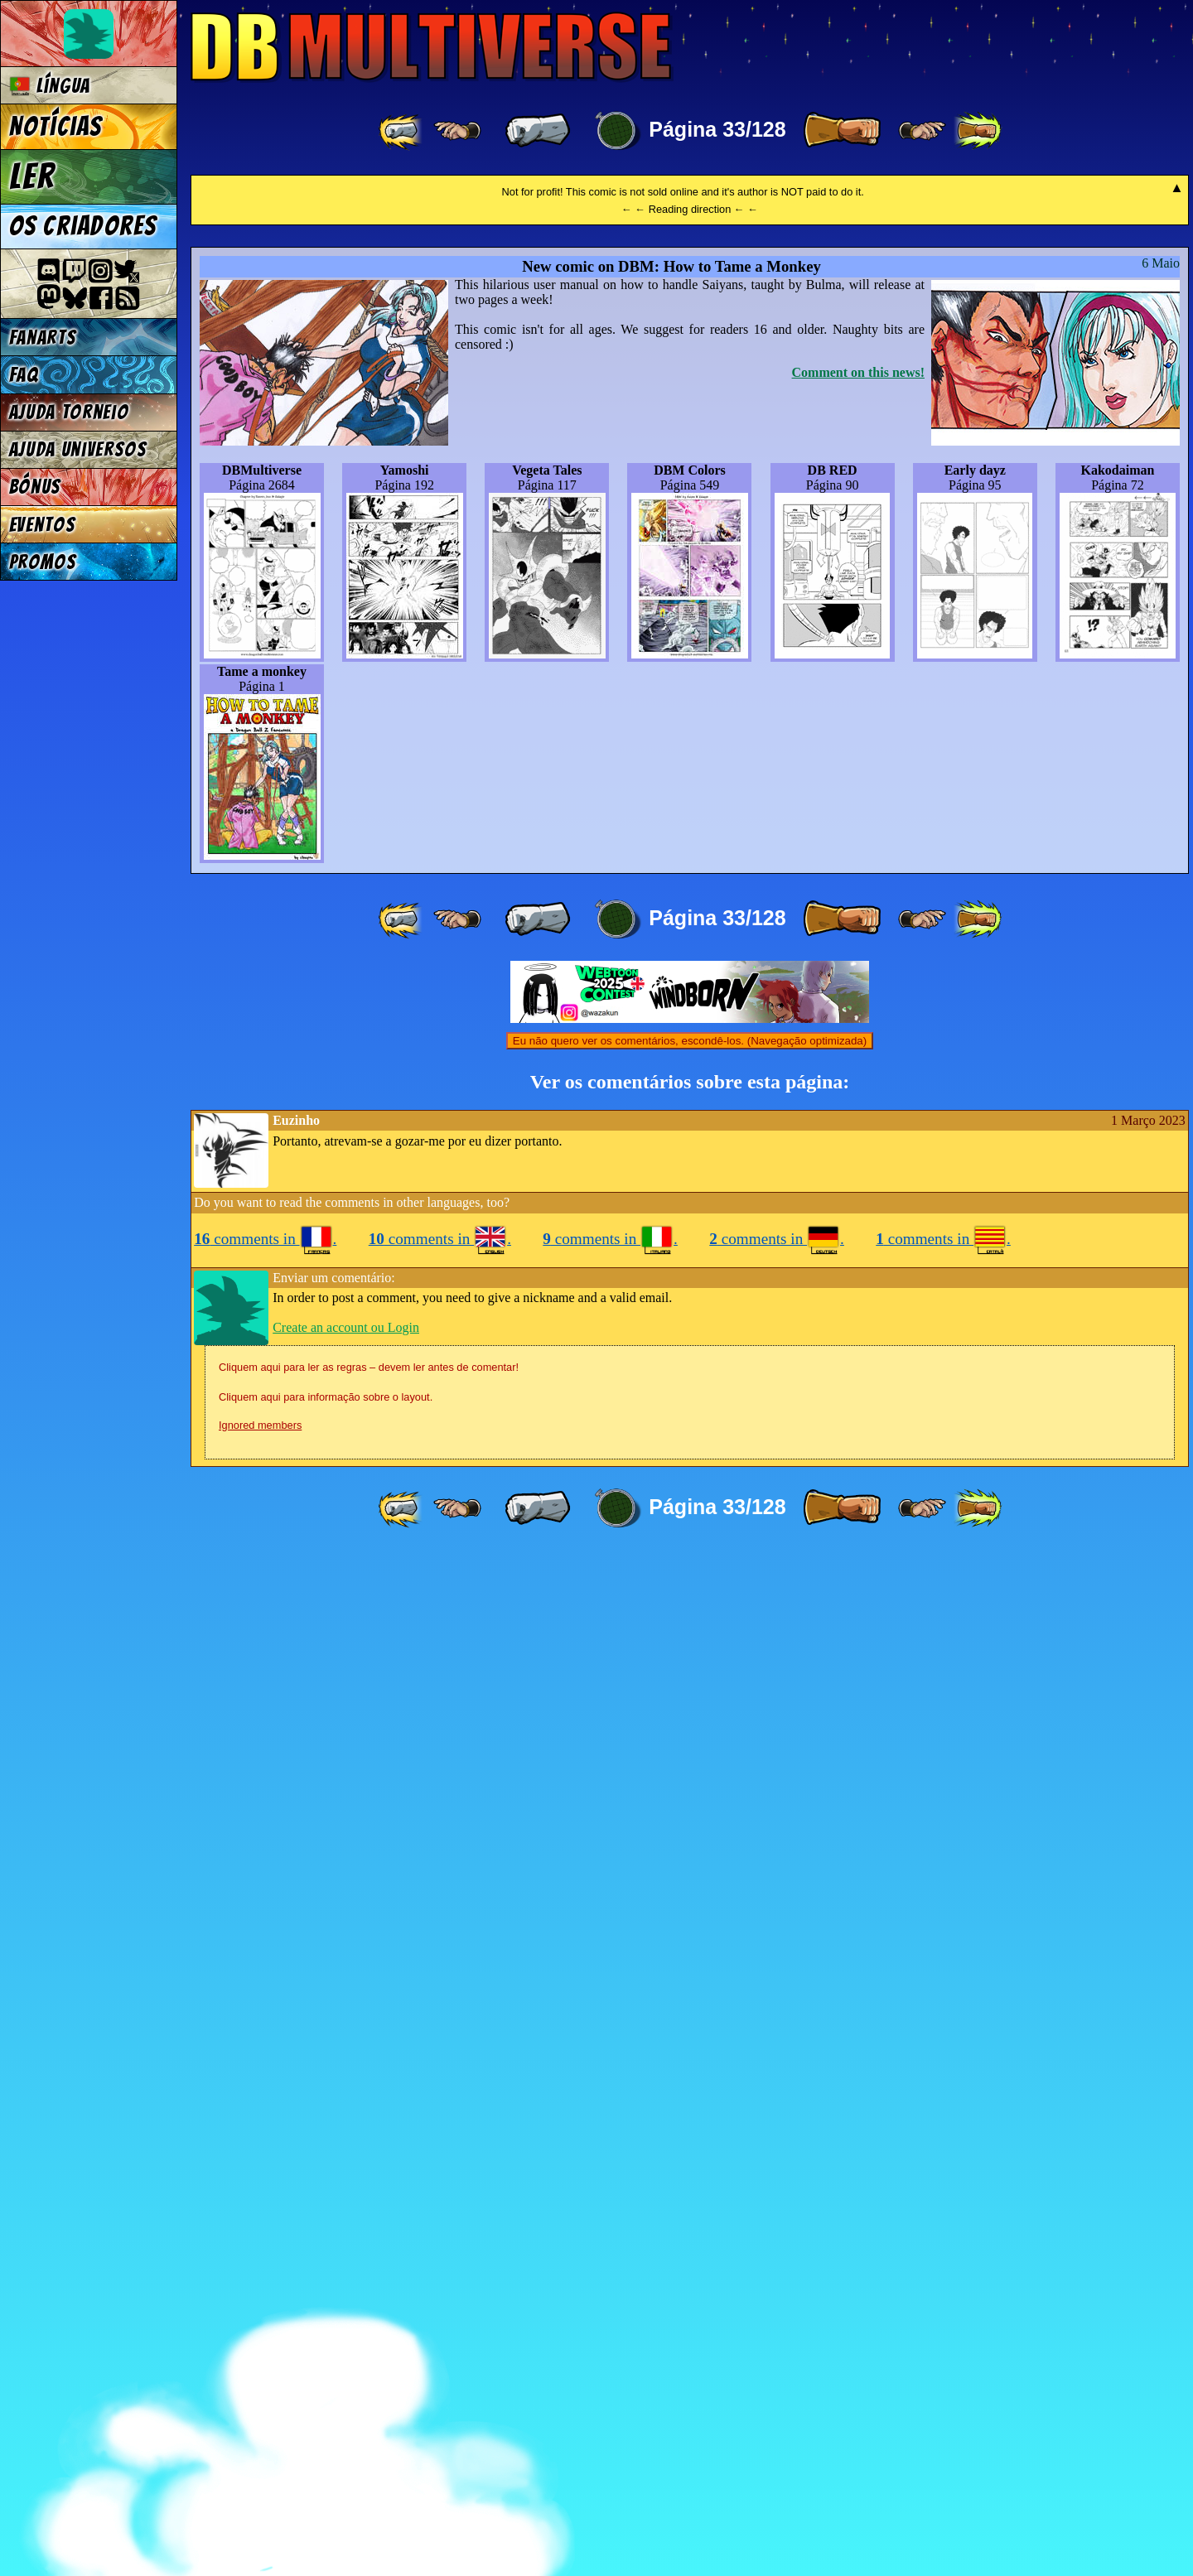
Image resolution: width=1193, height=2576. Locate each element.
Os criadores (83, 226)
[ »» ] (977, 131)
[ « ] (537, 130)
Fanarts (43, 337)
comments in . (265, 2261)
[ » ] (841, 130)
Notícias (56, 127)
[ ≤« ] (457, 131)
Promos (43, 562)
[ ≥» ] (922, 131)
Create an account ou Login (346, 2349)
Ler (32, 176)
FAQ (24, 374)
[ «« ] (402, 131)
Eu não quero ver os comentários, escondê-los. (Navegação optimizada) (690, 2063)
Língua (50, 85)
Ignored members (260, 2447)
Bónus (35, 486)
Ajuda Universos (78, 449)
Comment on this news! (858, 1394)
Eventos (42, 524)
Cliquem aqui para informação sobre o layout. (325, 2419)
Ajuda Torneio (69, 412)
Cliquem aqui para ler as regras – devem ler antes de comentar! (369, 2389)
